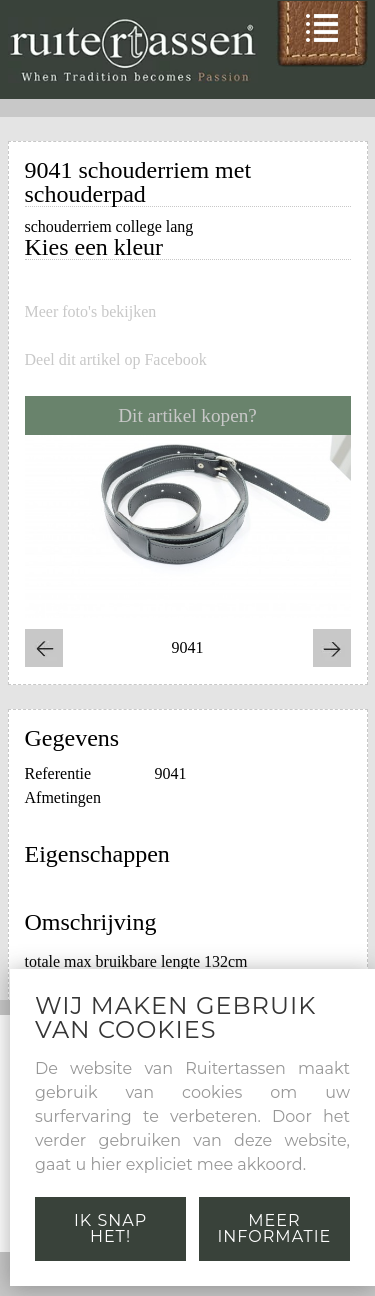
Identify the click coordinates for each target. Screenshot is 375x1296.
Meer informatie (275, 1228)
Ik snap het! (110, 1228)
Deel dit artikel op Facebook (116, 360)
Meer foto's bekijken (91, 312)
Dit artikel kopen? (187, 415)
